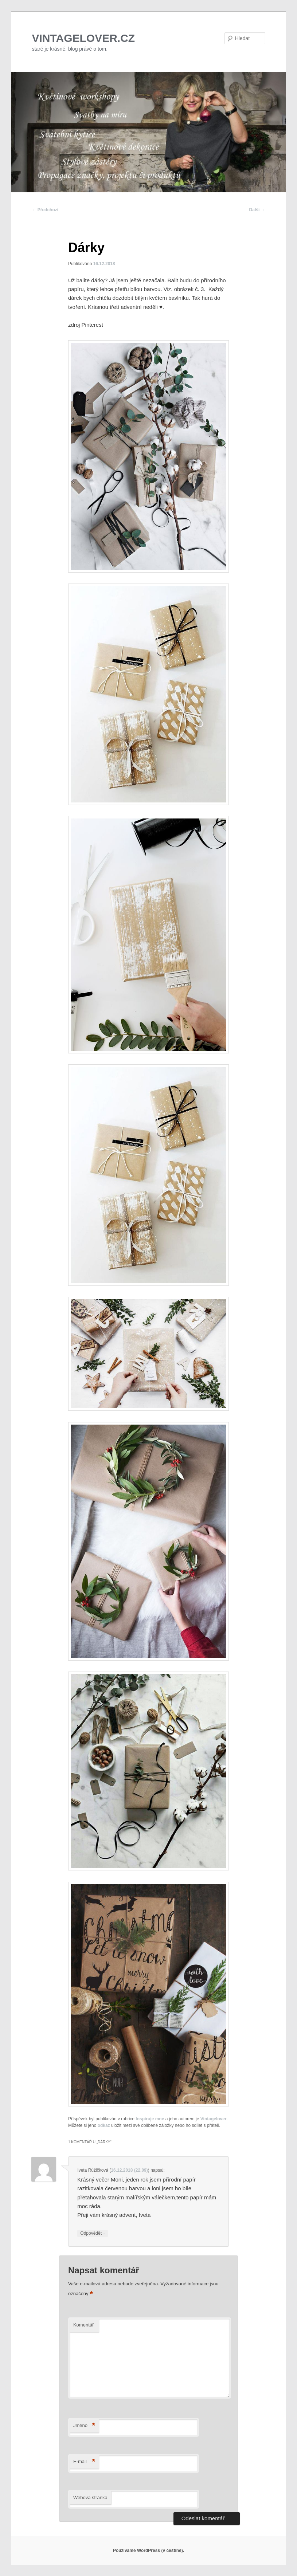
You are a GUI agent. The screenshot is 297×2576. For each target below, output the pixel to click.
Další (257, 209)
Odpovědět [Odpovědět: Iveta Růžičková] (92, 2233)
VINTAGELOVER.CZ (83, 38)
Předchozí (45, 209)
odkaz (104, 2125)
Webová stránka (90, 2497)
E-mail (84, 2462)
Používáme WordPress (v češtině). (148, 2550)
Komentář (83, 2325)
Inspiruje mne (150, 2118)
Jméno (84, 2425)
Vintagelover (213, 2118)
